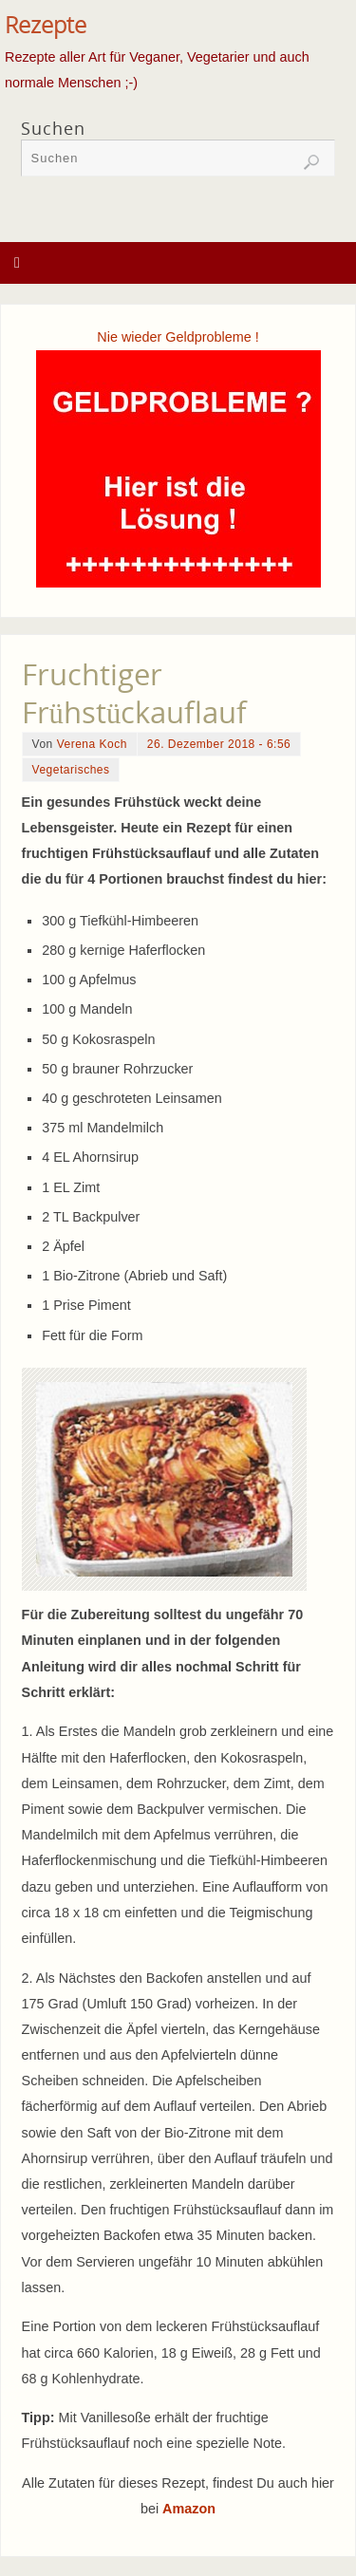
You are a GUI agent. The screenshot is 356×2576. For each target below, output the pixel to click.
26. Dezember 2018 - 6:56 (218, 744)
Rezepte (45, 24)
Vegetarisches (71, 769)
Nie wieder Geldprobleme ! (177, 337)
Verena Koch (92, 744)
